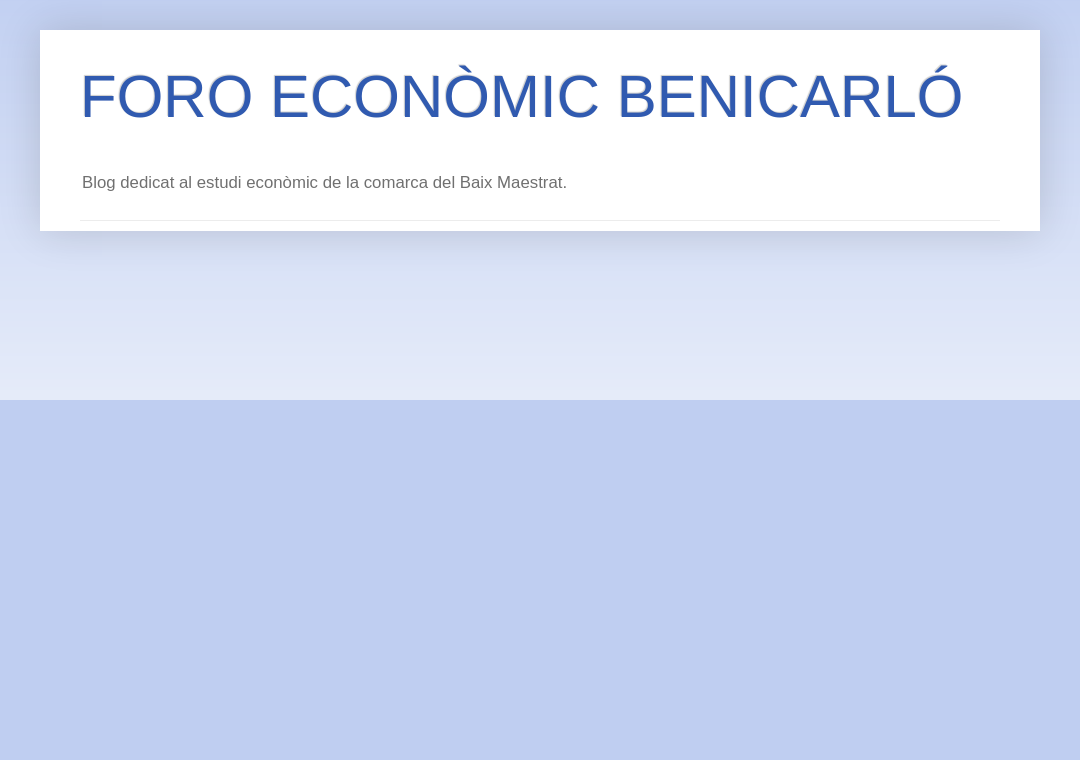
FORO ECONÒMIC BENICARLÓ (521, 96)
